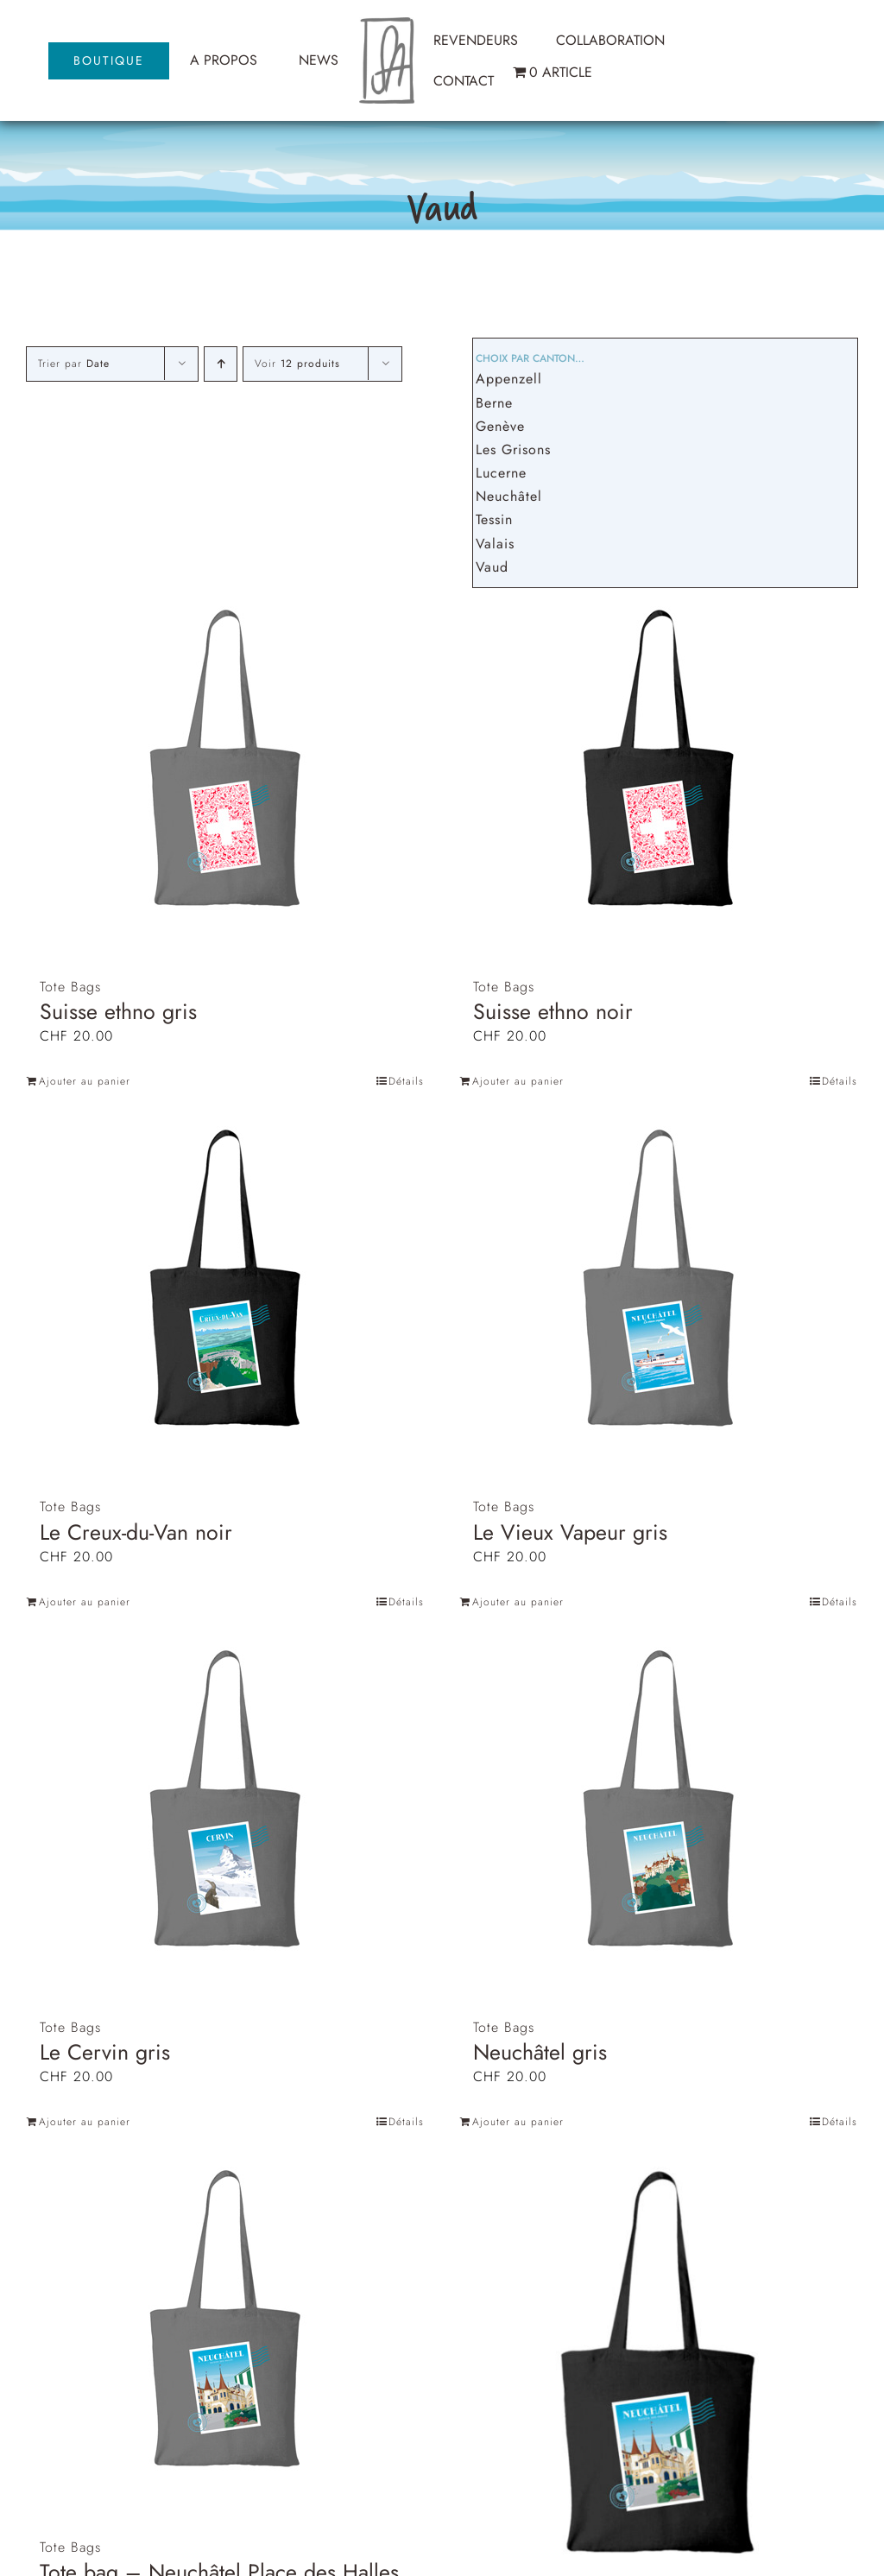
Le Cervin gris (105, 2051)
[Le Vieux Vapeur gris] (658, 1280)
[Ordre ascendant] (220, 364)
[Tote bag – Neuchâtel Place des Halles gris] (225, 2321)
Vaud (492, 567)
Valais (495, 544)
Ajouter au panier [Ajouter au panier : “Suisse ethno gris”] (84, 1081)
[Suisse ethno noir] (658, 760)
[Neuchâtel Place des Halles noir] (658, 2365)
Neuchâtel (509, 496)
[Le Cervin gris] (225, 1801)
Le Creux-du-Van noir (136, 1531)
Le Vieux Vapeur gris (570, 1531)
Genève (500, 426)
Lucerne (501, 473)
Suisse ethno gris (118, 1011)
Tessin (494, 519)
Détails (406, 1081)
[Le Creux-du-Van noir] (225, 1280)
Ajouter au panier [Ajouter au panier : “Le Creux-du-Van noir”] (84, 1602)
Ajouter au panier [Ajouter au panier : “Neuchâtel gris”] (518, 2122)
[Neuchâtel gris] (658, 1801)
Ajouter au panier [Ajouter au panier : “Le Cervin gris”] (84, 2122)
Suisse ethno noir (553, 1011)
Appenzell (509, 379)
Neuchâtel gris (540, 2051)
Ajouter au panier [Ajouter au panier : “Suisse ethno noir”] (518, 1081)
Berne (494, 403)
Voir (297, 363)
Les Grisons (513, 449)
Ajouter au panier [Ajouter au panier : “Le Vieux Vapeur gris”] (518, 1602)
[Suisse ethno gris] (225, 760)
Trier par (74, 363)
